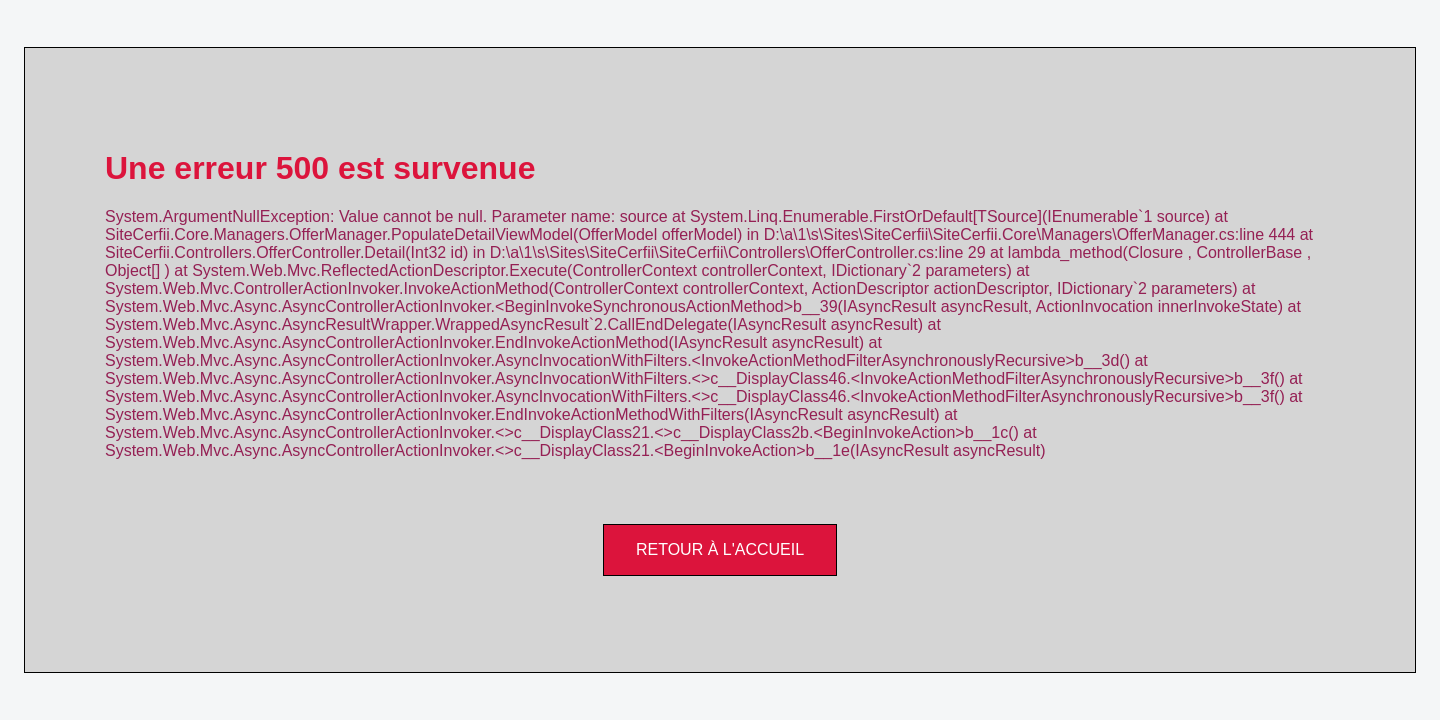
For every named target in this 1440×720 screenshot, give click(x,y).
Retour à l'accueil (720, 549)
